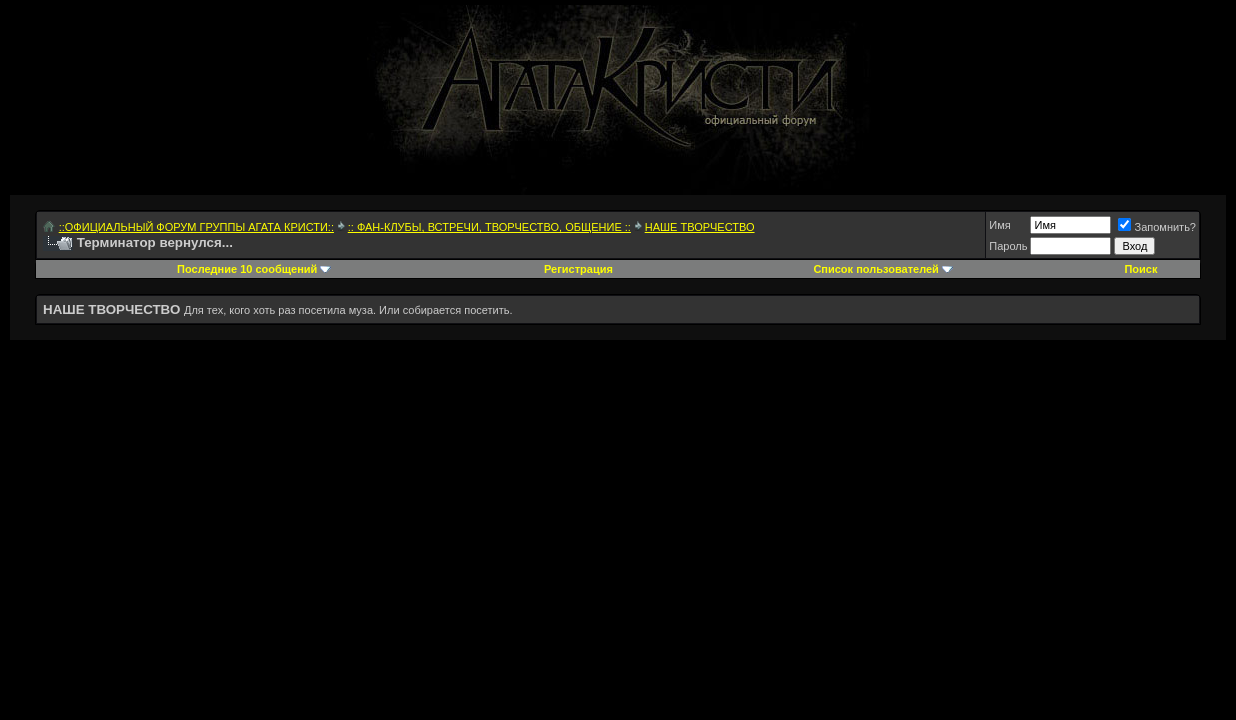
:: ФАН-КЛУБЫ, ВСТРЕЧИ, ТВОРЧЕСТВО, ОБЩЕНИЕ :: (489, 227)
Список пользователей (875, 269)
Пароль (1008, 246)
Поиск (1140, 269)
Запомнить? (1157, 227)
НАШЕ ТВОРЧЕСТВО (700, 227)
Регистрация (578, 269)
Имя (999, 225)
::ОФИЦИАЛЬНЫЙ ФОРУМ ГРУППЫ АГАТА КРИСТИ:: (196, 227)
